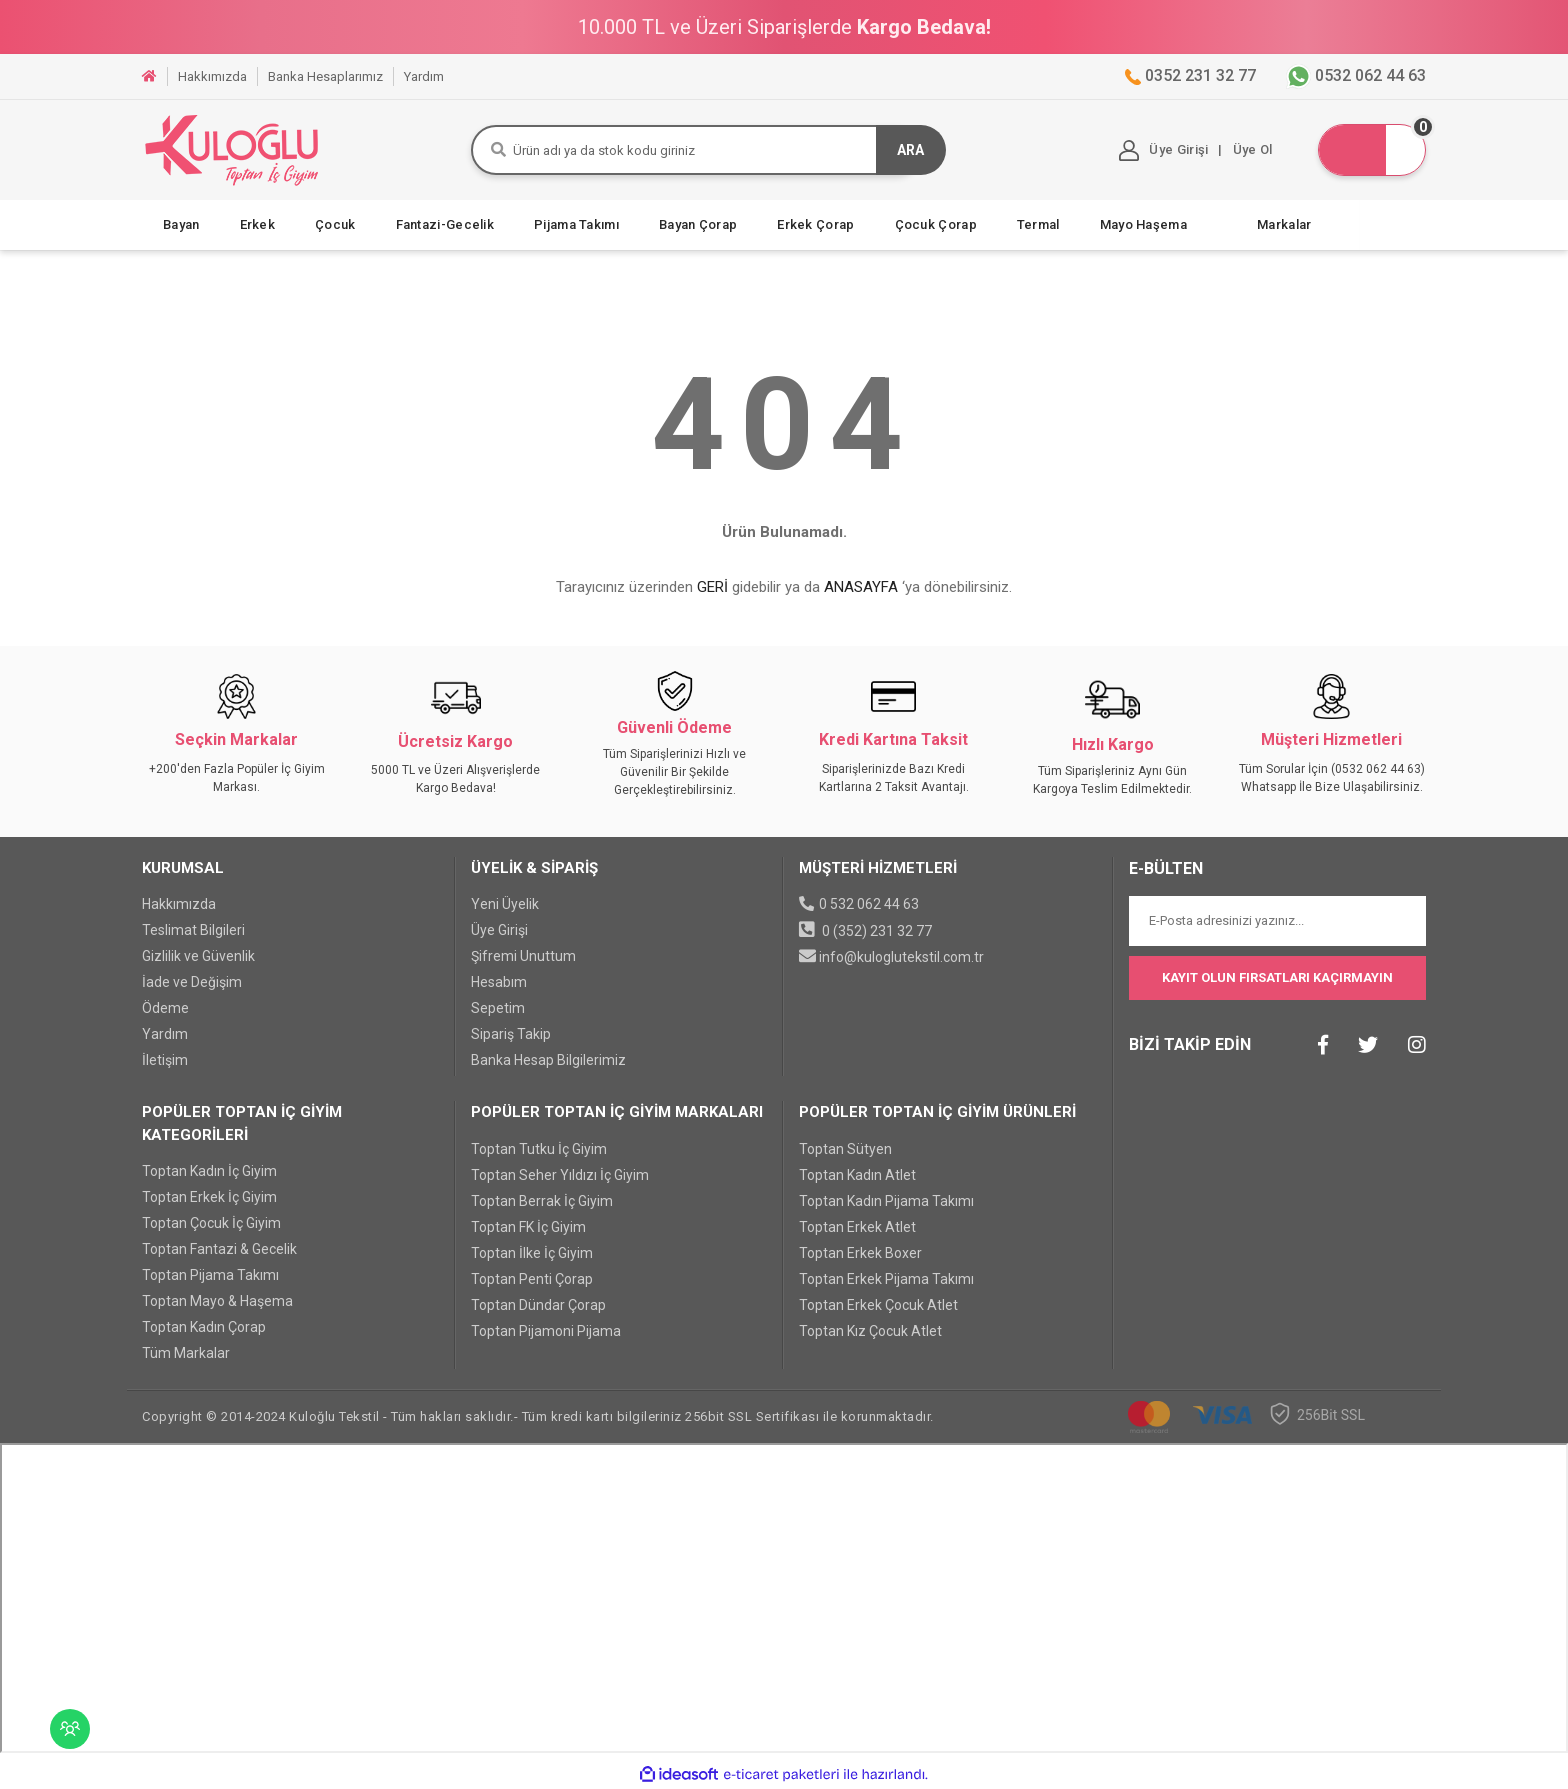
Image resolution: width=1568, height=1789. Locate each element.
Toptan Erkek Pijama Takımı (886, 1279)
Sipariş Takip (511, 1034)
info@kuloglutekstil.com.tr (901, 957)
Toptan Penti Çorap (532, 1279)
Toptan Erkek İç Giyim (209, 1197)
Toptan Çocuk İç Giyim (211, 1223)
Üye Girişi (499, 930)
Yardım (165, 1034)
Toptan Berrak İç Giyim (542, 1201)
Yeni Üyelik (505, 904)
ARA (910, 150)
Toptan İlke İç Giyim (532, 1253)
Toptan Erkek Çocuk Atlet (878, 1305)
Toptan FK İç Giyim (528, 1227)
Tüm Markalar (186, 1353)
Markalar (1284, 224)
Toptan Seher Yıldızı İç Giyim (560, 1175)
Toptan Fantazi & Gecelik (219, 1249)
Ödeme (165, 1008)
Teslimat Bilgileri (193, 930)
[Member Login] (1164, 150)
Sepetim (498, 1008)
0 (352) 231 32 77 (877, 931)
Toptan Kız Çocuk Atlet (870, 1331)
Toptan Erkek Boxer (860, 1253)
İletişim (165, 1060)
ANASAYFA (861, 587)
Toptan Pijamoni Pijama (546, 1331)
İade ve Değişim (192, 982)
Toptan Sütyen (845, 1149)
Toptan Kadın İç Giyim (209, 1171)
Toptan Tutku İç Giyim (539, 1149)
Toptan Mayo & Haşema (217, 1301)
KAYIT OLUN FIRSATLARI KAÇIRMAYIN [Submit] (1277, 977)
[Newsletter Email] (1278, 921)
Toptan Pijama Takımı (210, 1275)
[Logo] (232, 149)
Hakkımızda (179, 904)
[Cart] (1370, 150)
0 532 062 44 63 (869, 904)
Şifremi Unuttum (523, 956)
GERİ (712, 587)
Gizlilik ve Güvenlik (198, 956)
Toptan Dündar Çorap (538, 1305)
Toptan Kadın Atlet (857, 1175)
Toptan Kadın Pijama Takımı (886, 1201)
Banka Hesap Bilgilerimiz (548, 1060)
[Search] (696, 150)
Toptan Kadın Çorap (204, 1327)
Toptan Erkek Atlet (857, 1227)
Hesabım (499, 982)
